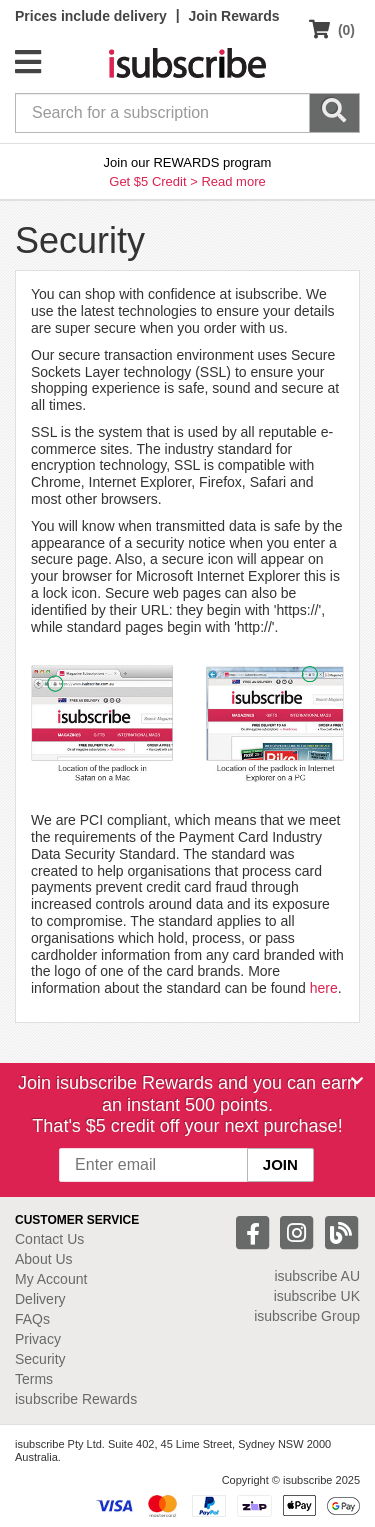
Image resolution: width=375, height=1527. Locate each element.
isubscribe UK (317, 1296)
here (324, 988)
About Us (44, 1259)
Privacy (38, 1339)
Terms (34, 1379)
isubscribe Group (307, 1316)
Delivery (40, 1299)
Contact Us (49, 1239)
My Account (51, 1279)
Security (40, 1359)
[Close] (357, 1081)
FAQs (32, 1319)
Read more (233, 181)
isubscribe (317, 1276)
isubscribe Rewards (76, 1399)
